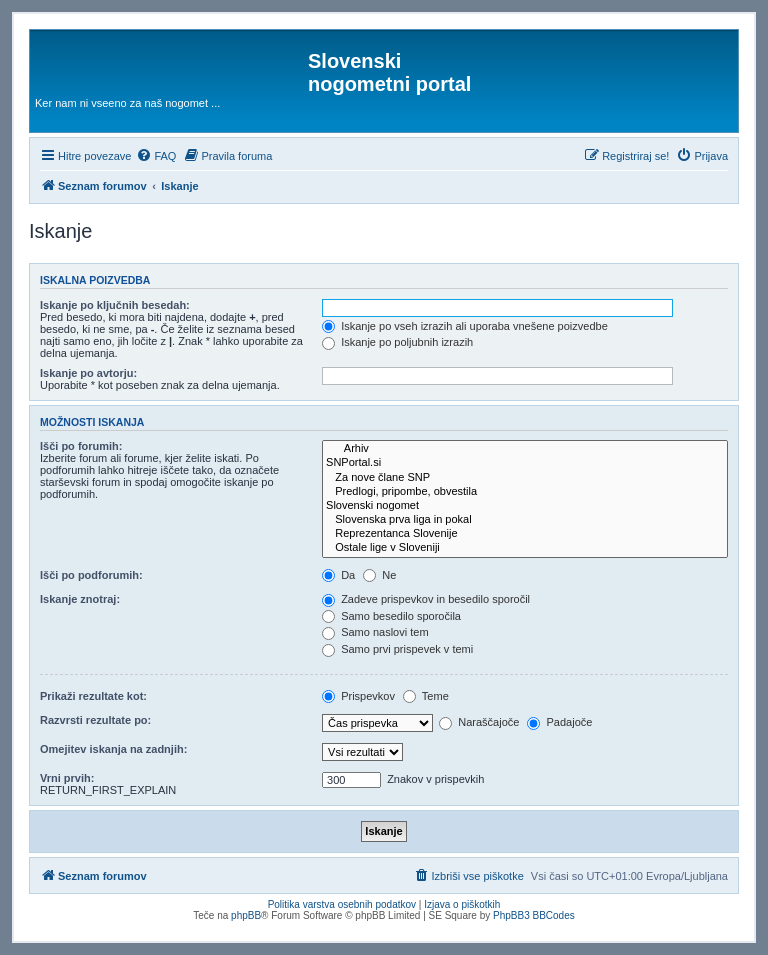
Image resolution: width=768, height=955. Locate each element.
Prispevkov (358, 696)
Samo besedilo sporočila (391, 616)
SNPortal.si (525, 463)
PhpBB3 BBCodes (534, 915)
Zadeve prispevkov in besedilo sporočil (426, 599)
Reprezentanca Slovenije (525, 534)
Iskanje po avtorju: (88, 373)
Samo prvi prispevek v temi (397, 649)
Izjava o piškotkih (462, 904)
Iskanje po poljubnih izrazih (397, 342)
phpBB (246, 915)
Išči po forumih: (81, 446)
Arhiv (525, 449)
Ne (379, 575)
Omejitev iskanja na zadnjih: (113, 749)
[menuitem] (156, 156)
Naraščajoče (479, 722)
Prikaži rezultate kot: (93, 696)
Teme (426, 696)
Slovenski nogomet (525, 506)
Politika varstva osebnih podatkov (342, 904)
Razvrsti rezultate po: (95, 720)
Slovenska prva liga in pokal (525, 520)
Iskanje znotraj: (80, 599)
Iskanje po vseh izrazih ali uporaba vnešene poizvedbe (465, 326)
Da (338, 575)
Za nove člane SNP (525, 478)
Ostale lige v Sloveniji (525, 548)
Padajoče (559, 722)
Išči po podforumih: (91, 575)
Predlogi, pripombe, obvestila (525, 492)
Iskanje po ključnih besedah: (115, 305)
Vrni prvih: (67, 778)
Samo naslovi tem (375, 632)
